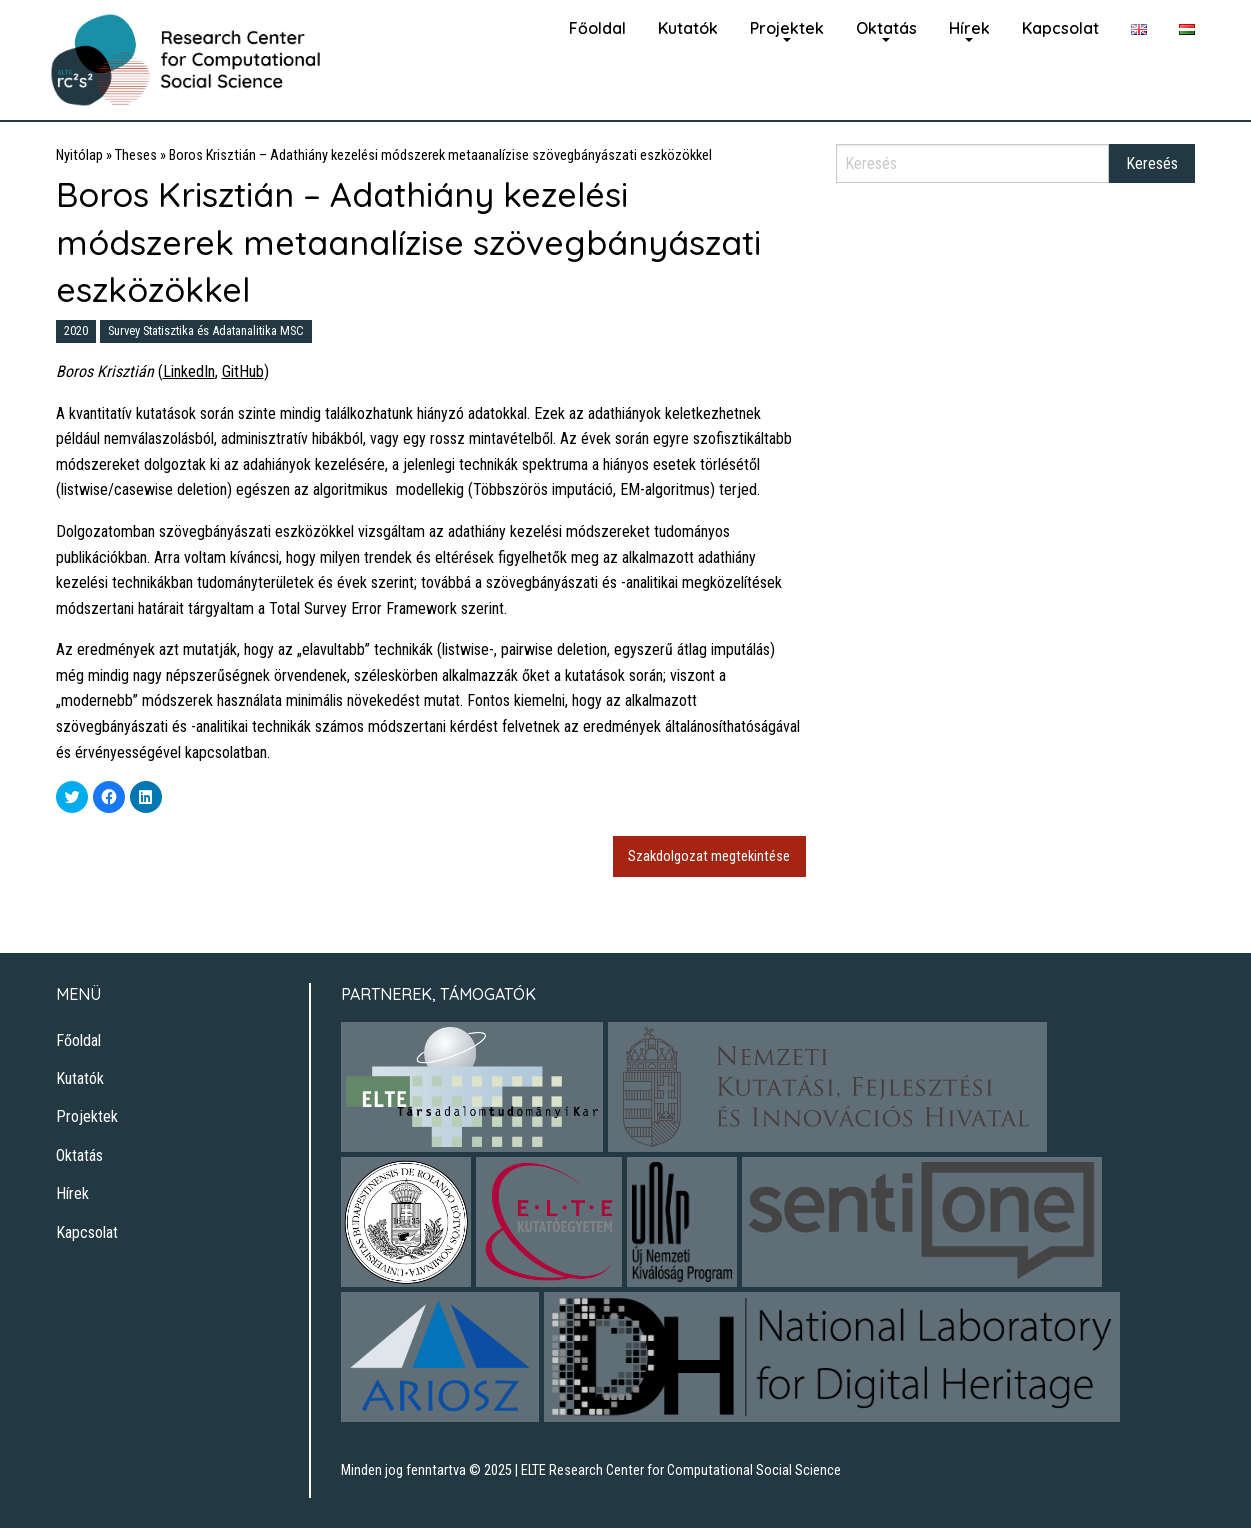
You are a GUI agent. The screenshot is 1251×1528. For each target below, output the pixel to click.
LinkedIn (189, 371)
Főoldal (597, 28)
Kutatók (688, 28)
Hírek (969, 28)
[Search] (973, 163)
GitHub (243, 371)
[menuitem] (597, 26)
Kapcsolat (1060, 28)
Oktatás (886, 28)
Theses (136, 155)
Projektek (787, 28)
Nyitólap (79, 155)
